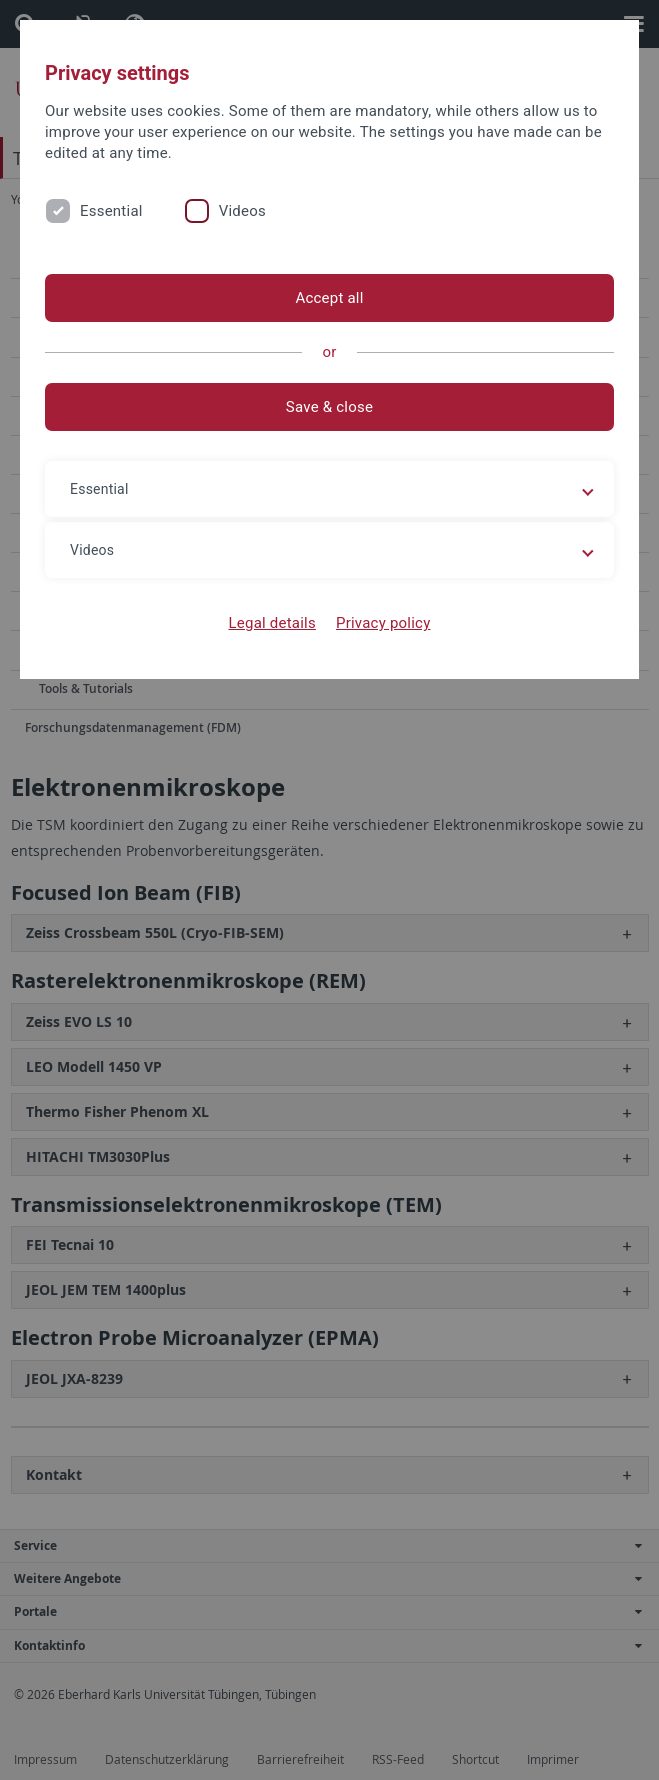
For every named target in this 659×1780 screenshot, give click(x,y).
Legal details (272, 623)
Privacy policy (383, 623)
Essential (111, 211)
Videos (242, 211)
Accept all (329, 298)
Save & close (329, 407)
